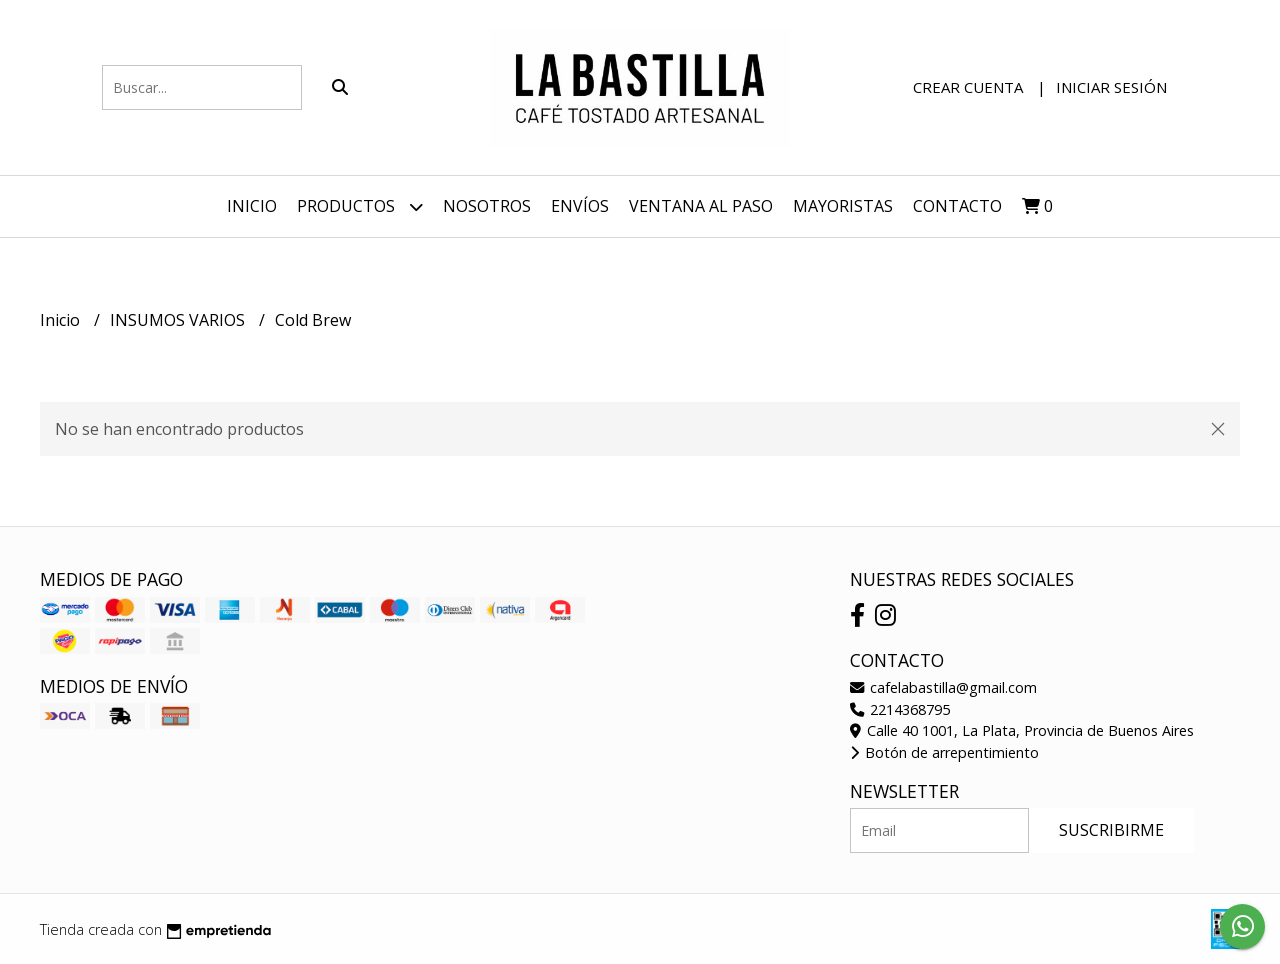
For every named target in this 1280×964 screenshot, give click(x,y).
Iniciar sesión (1111, 87)
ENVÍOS (580, 206)
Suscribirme (1111, 830)
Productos (360, 206)
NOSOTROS (487, 206)
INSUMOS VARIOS (179, 320)
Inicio (252, 206)
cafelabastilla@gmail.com (943, 687)
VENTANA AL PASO (701, 206)
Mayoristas (843, 206)
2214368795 (900, 709)
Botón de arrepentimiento (944, 752)
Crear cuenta (968, 87)
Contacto (957, 206)
